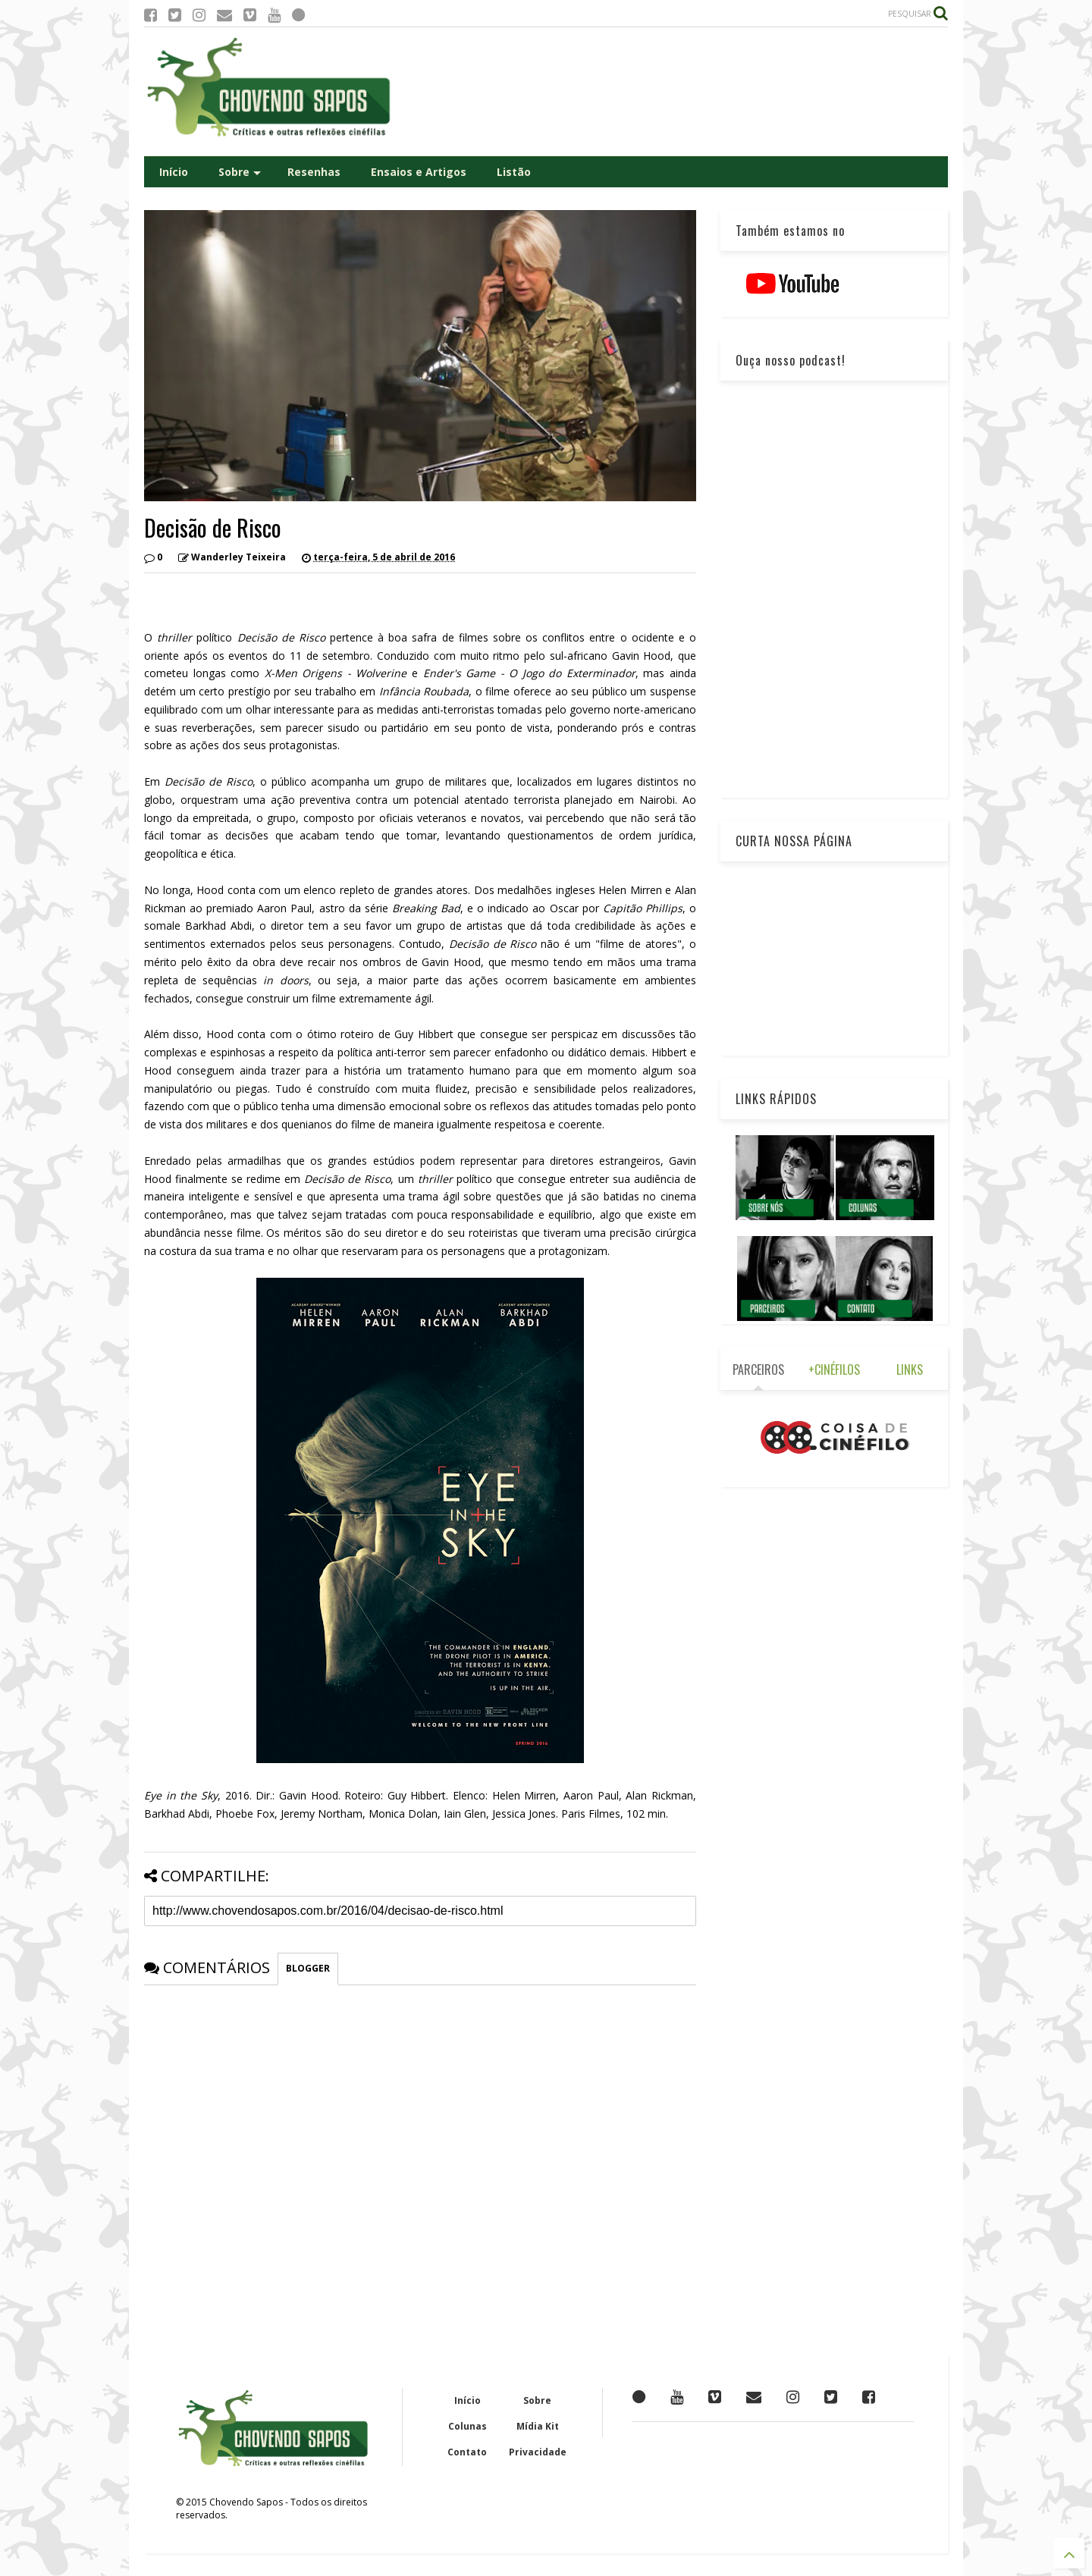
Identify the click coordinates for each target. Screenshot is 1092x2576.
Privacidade (537, 2452)
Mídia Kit (537, 2426)
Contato (467, 2452)
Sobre (239, 172)
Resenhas (313, 172)
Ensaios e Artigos (418, 172)
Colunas (467, 2426)
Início (173, 172)
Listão (514, 172)
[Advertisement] (672, 92)
